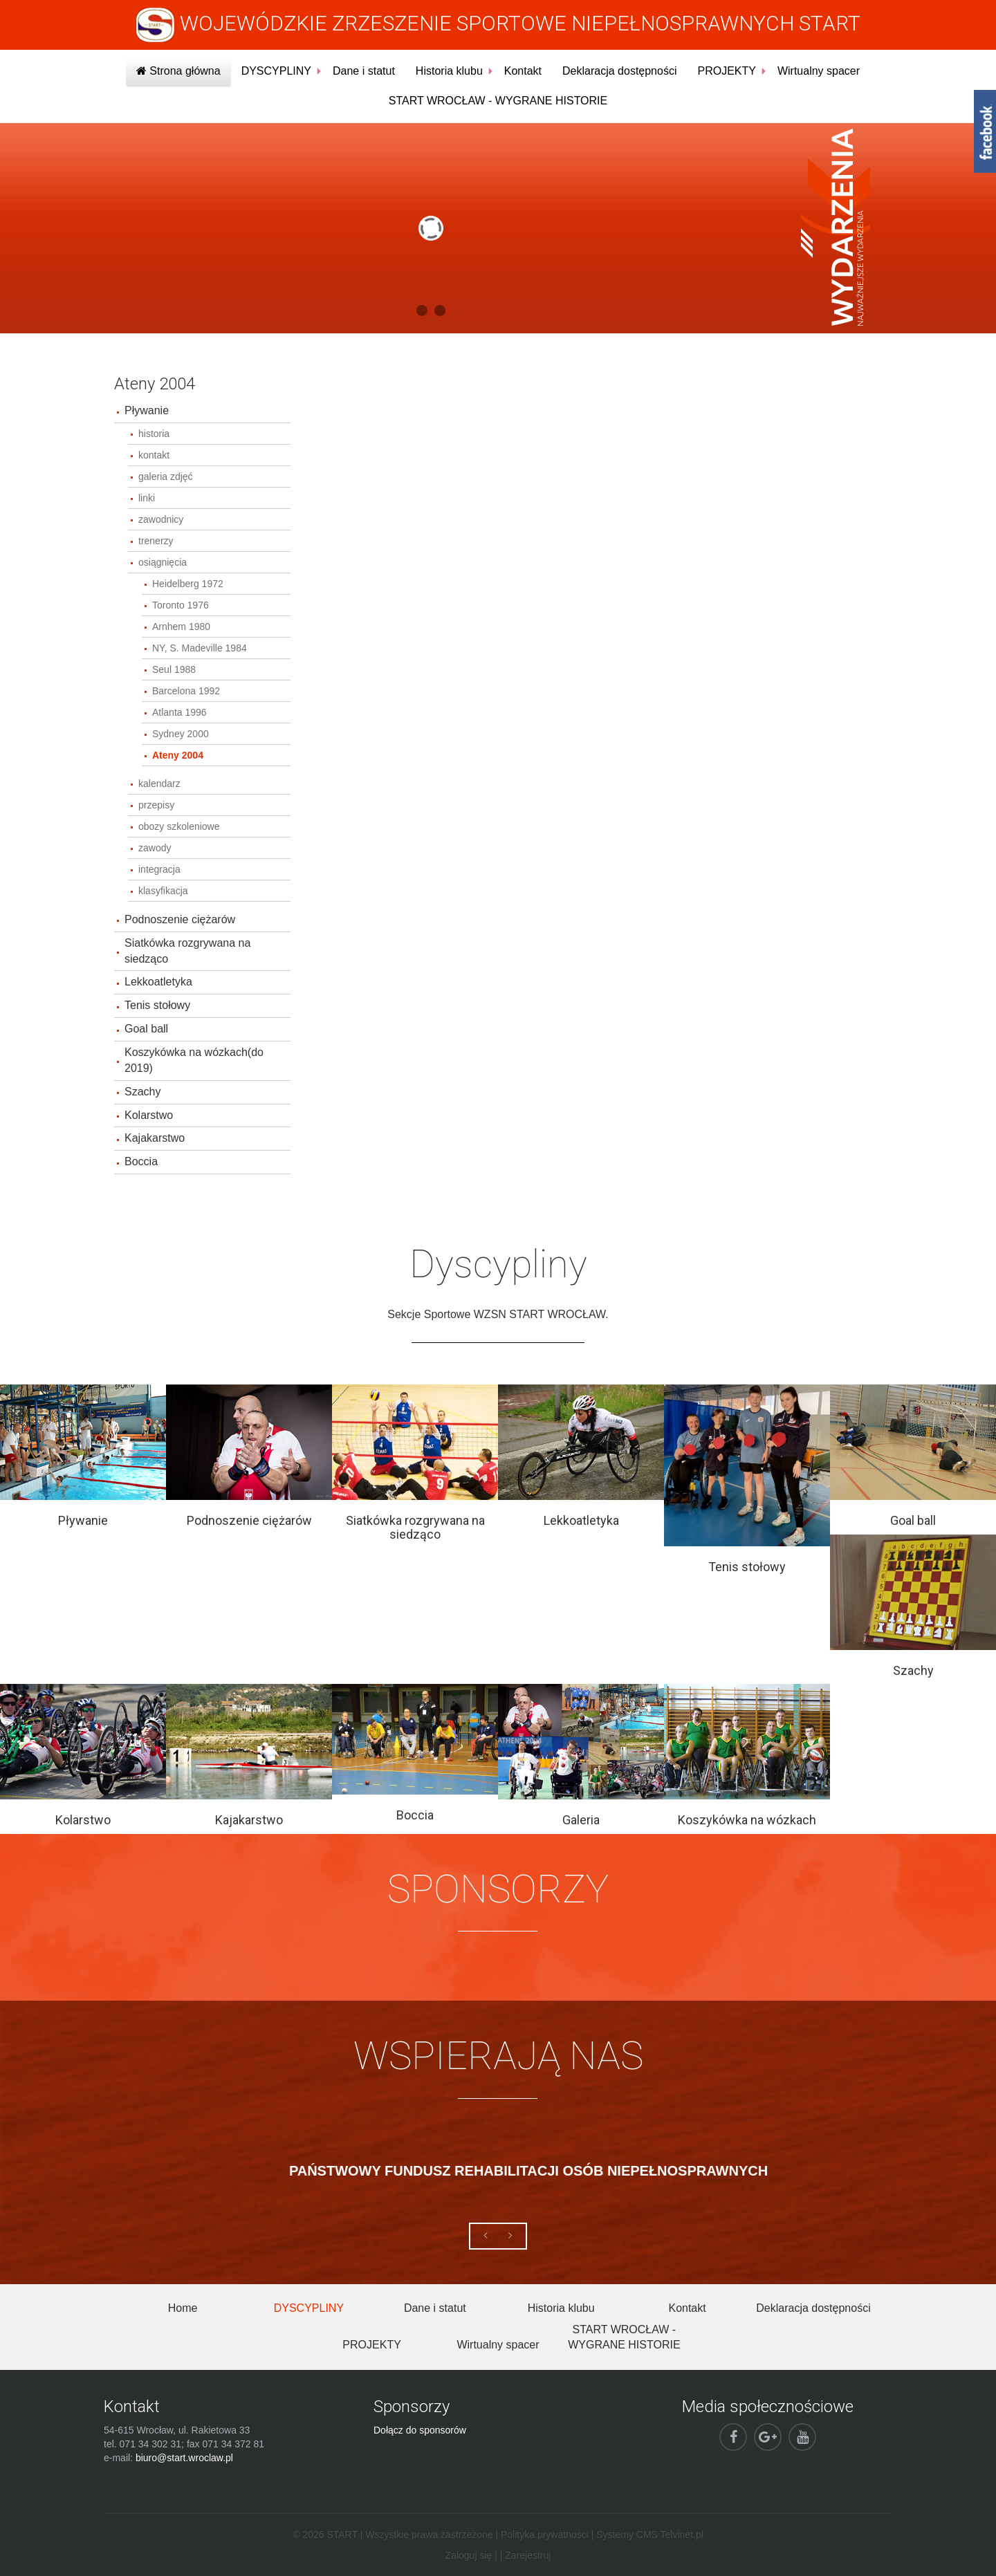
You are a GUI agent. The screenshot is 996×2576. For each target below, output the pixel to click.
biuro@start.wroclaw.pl (184, 2457)
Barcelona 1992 (186, 690)
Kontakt (523, 71)
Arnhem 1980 (181, 626)
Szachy (142, 1091)
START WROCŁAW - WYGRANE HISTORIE (498, 100)
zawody (154, 847)
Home (183, 2308)
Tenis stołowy (157, 1005)
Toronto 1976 (180, 605)
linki (146, 497)
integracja (159, 869)
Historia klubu (449, 71)
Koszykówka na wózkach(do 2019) (194, 1060)
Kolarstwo (148, 1115)
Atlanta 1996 (179, 712)
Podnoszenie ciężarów (179, 919)
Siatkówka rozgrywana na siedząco (187, 951)
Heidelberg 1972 (187, 583)
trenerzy (156, 540)
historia (153, 433)
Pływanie (146, 410)
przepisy (156, 804)
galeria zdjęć (165, 476)
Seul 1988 (174, 669)
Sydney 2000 (180, 733)
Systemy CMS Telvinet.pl (649, 2534)
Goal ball (146, 1029)
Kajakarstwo (154, 1138)
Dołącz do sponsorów (420, 2430)
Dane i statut (364, 71)
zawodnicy (160, 519)
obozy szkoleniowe (179, 826)
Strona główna (178, 71)
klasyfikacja (163, 890)
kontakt (153, 455)
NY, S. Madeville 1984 (199, 648)
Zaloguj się (468, 2555)
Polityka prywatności (545, 2534)
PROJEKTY (726, 71)
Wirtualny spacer (818, 71)
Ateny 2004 (177, 755)
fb (985, 131)
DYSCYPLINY (276, 71)
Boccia (141, 1161)
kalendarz (159, 783)
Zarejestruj (528, 2555)
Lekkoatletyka (158, 982)
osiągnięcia (162, 562)
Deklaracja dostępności (619, 71)
